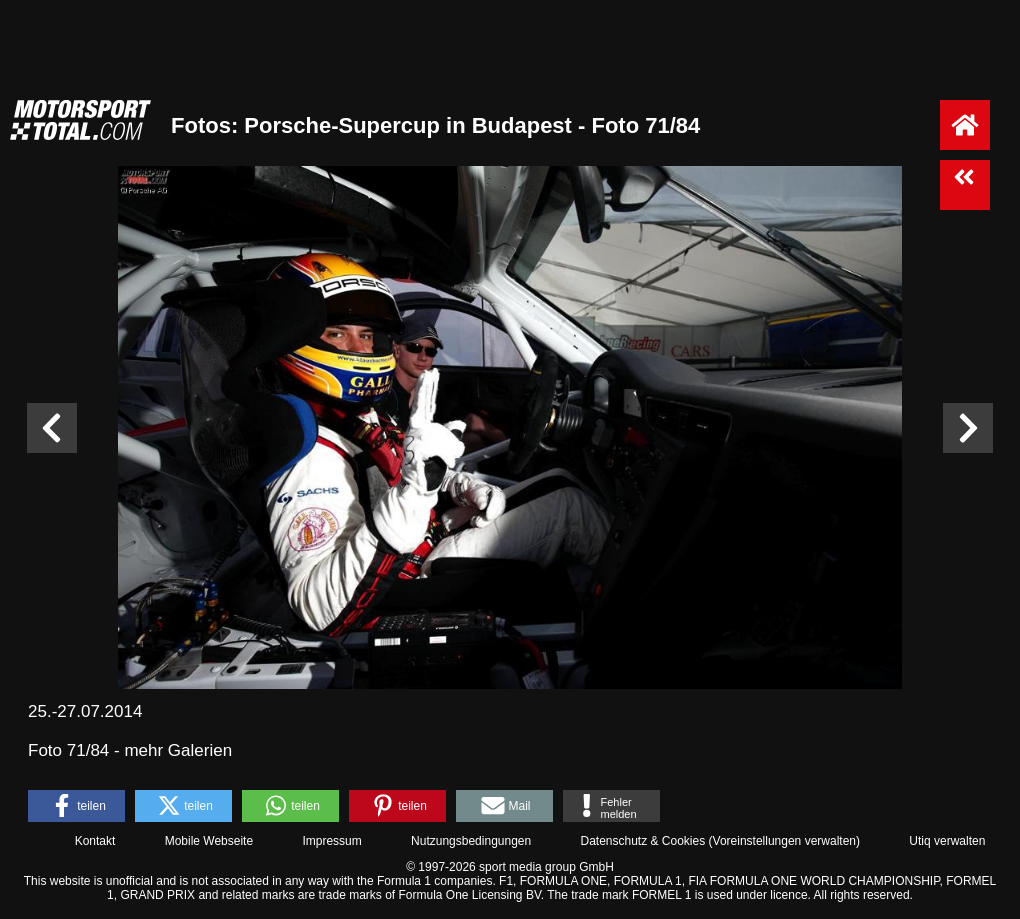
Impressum (331, 841)
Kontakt (95, 841)
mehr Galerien (178, 750)
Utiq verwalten (947, 841)
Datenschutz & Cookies (642, 841)
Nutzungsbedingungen (471, 841)
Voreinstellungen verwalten (784, 841)
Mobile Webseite (209, 841)
